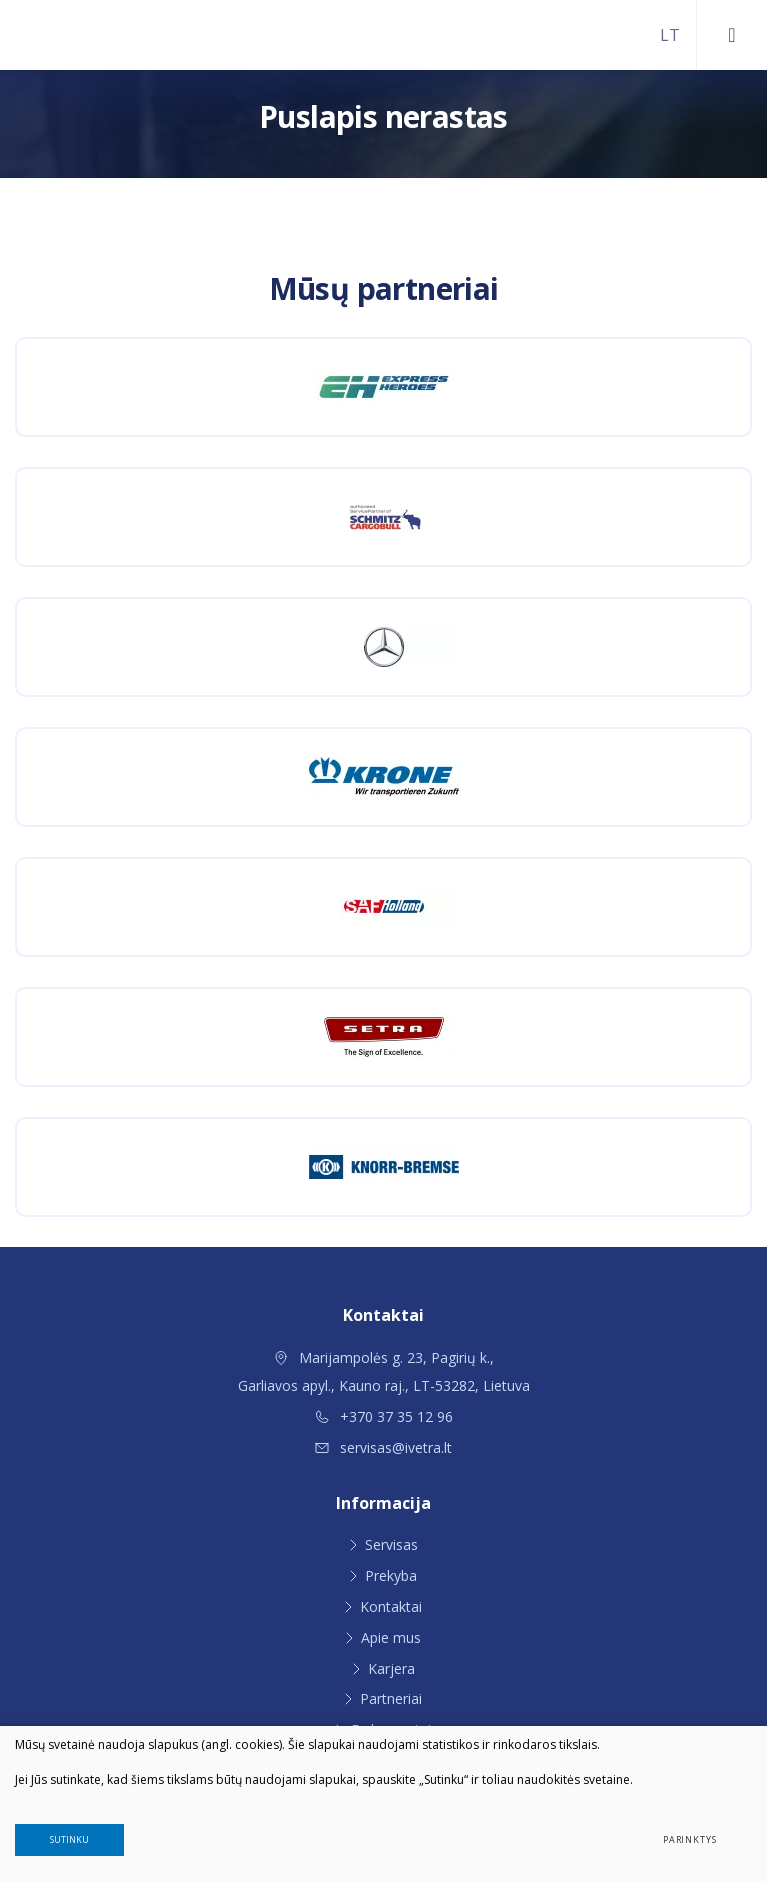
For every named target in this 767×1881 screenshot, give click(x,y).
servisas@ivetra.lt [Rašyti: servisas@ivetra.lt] (383, 1447)
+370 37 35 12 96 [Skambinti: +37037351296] (384, 1416)
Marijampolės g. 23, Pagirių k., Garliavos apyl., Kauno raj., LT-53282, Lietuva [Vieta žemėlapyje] (384, 1371)
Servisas (391, 1544)
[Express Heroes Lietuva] (383, 387)
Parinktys (690, 1839)
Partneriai (391, 1698)
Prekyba (391, 1575)
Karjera (391, 1668)
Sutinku (69, 1839)
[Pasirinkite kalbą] (670, 35)
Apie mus (391, 1637)
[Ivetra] (100, 35)
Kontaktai (391, 1606)
